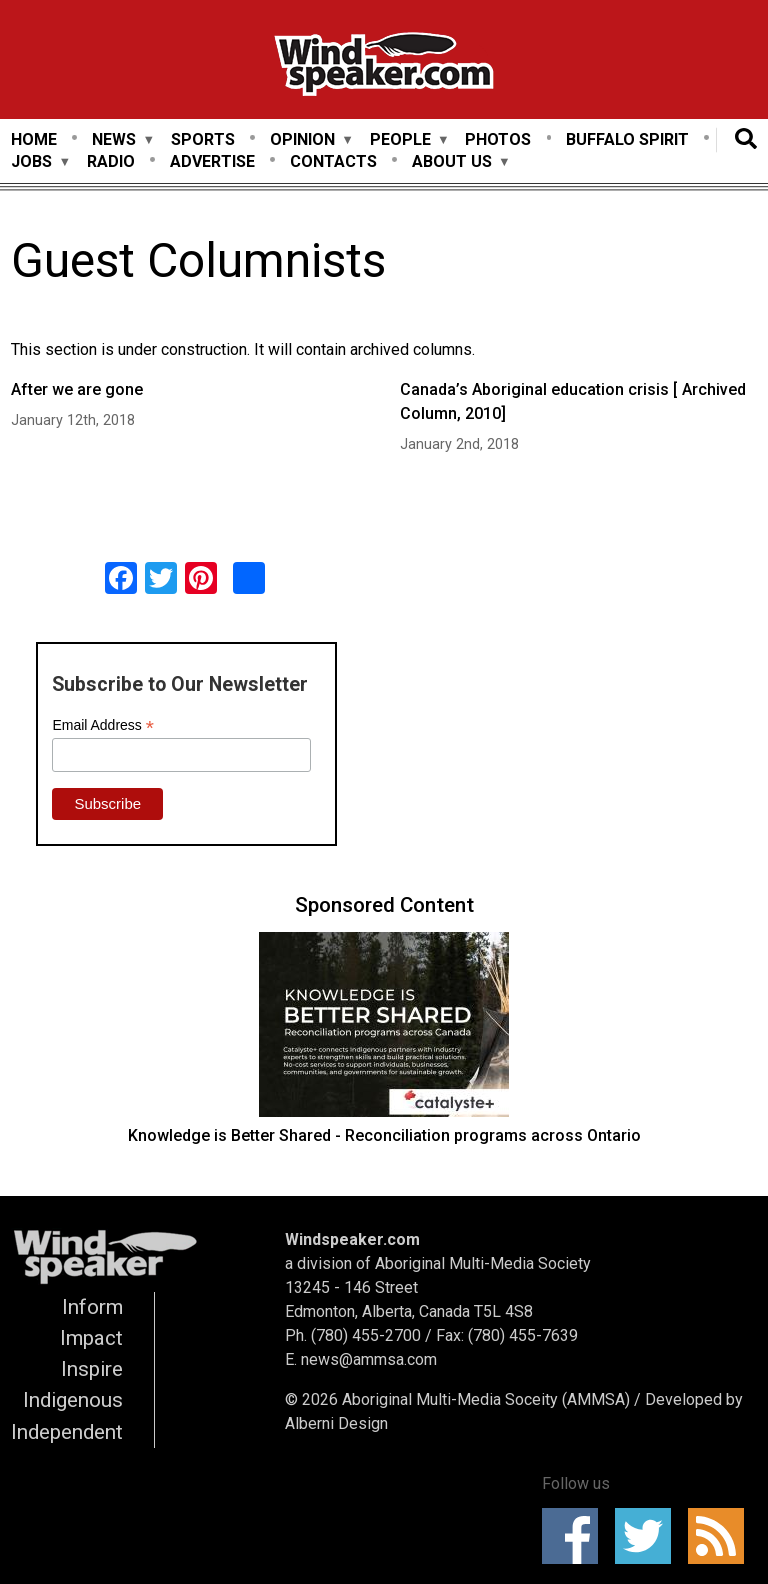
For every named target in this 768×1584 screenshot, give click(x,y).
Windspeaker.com (352, 1239)
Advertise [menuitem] (212, 161)
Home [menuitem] (34, 139)
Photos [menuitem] (498, 139)
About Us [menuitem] (452, 162)
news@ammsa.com (369, 1359)
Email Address (103, 725)
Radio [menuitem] (111, 161)
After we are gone (77, 389)
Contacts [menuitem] (333, 161)
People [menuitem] (400, 140)
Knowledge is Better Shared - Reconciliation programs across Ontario (384, 1135)
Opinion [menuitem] (302, 140)
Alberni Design (336, 1423)
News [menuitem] (114, 140)
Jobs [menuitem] (31, 162)
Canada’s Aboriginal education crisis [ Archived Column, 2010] (573, 401)
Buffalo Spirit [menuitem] (627, 139)
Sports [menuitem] (203, 139)
